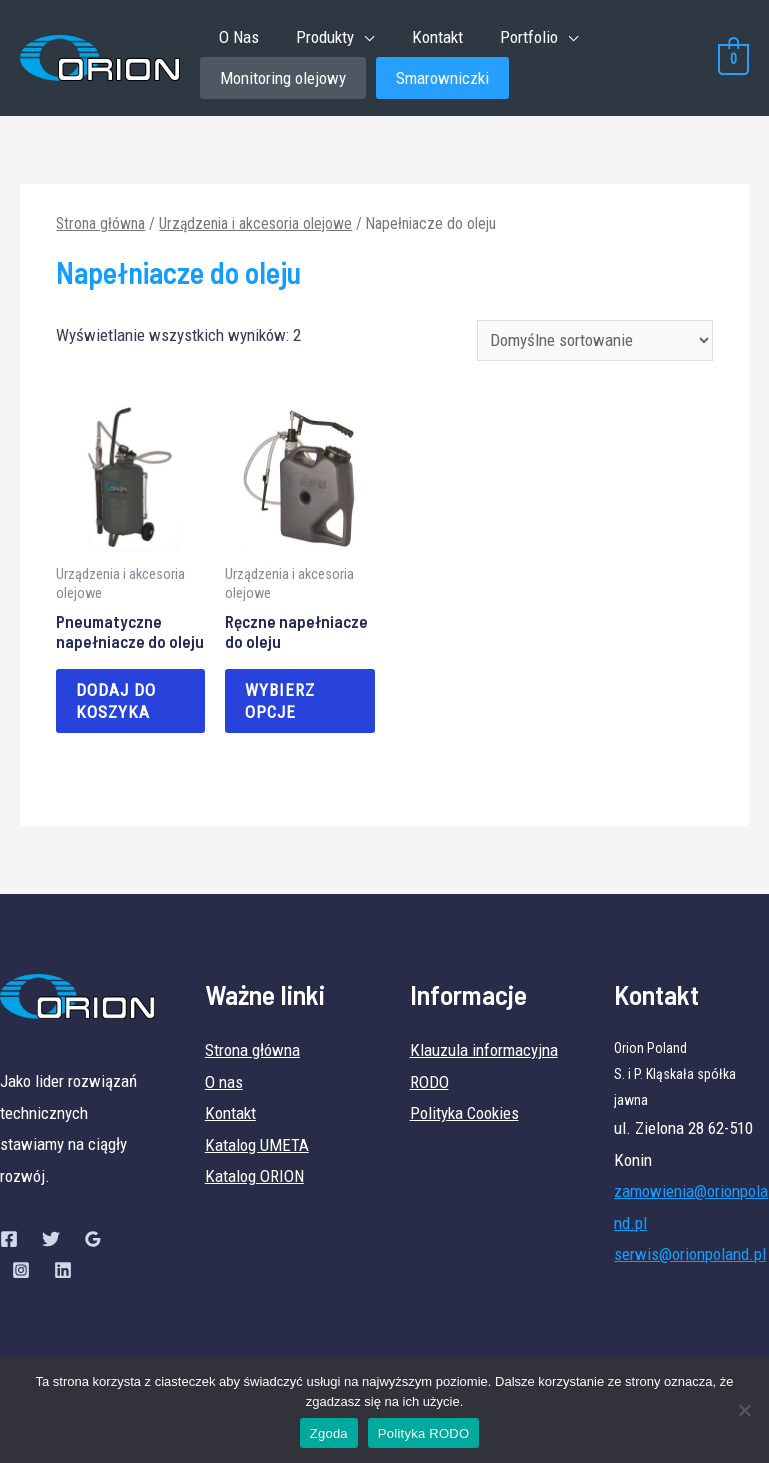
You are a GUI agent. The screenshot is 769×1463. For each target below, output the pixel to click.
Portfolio (517, 37)
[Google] (93, 1241)
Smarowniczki (442, 79)
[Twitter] (51, 1241)
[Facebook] (9, 1241)
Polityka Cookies (464, 1115)
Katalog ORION (254, 1179)
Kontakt (428, 37)
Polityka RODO (423, 1433)
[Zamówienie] (595, 342)
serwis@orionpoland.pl (690, 1257)
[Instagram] (21, 1273)
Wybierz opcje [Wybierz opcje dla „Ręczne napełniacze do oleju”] (280, 703)
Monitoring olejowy (283, 79)
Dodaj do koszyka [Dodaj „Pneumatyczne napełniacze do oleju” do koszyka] (116, 703)
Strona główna (100, 226)
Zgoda (329, 1433)
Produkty (320, 37)
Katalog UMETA (257, 1147)
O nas (224, 1084)
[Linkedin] (63, 1273)
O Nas (237, 37)
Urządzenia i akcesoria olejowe (255, 226)
